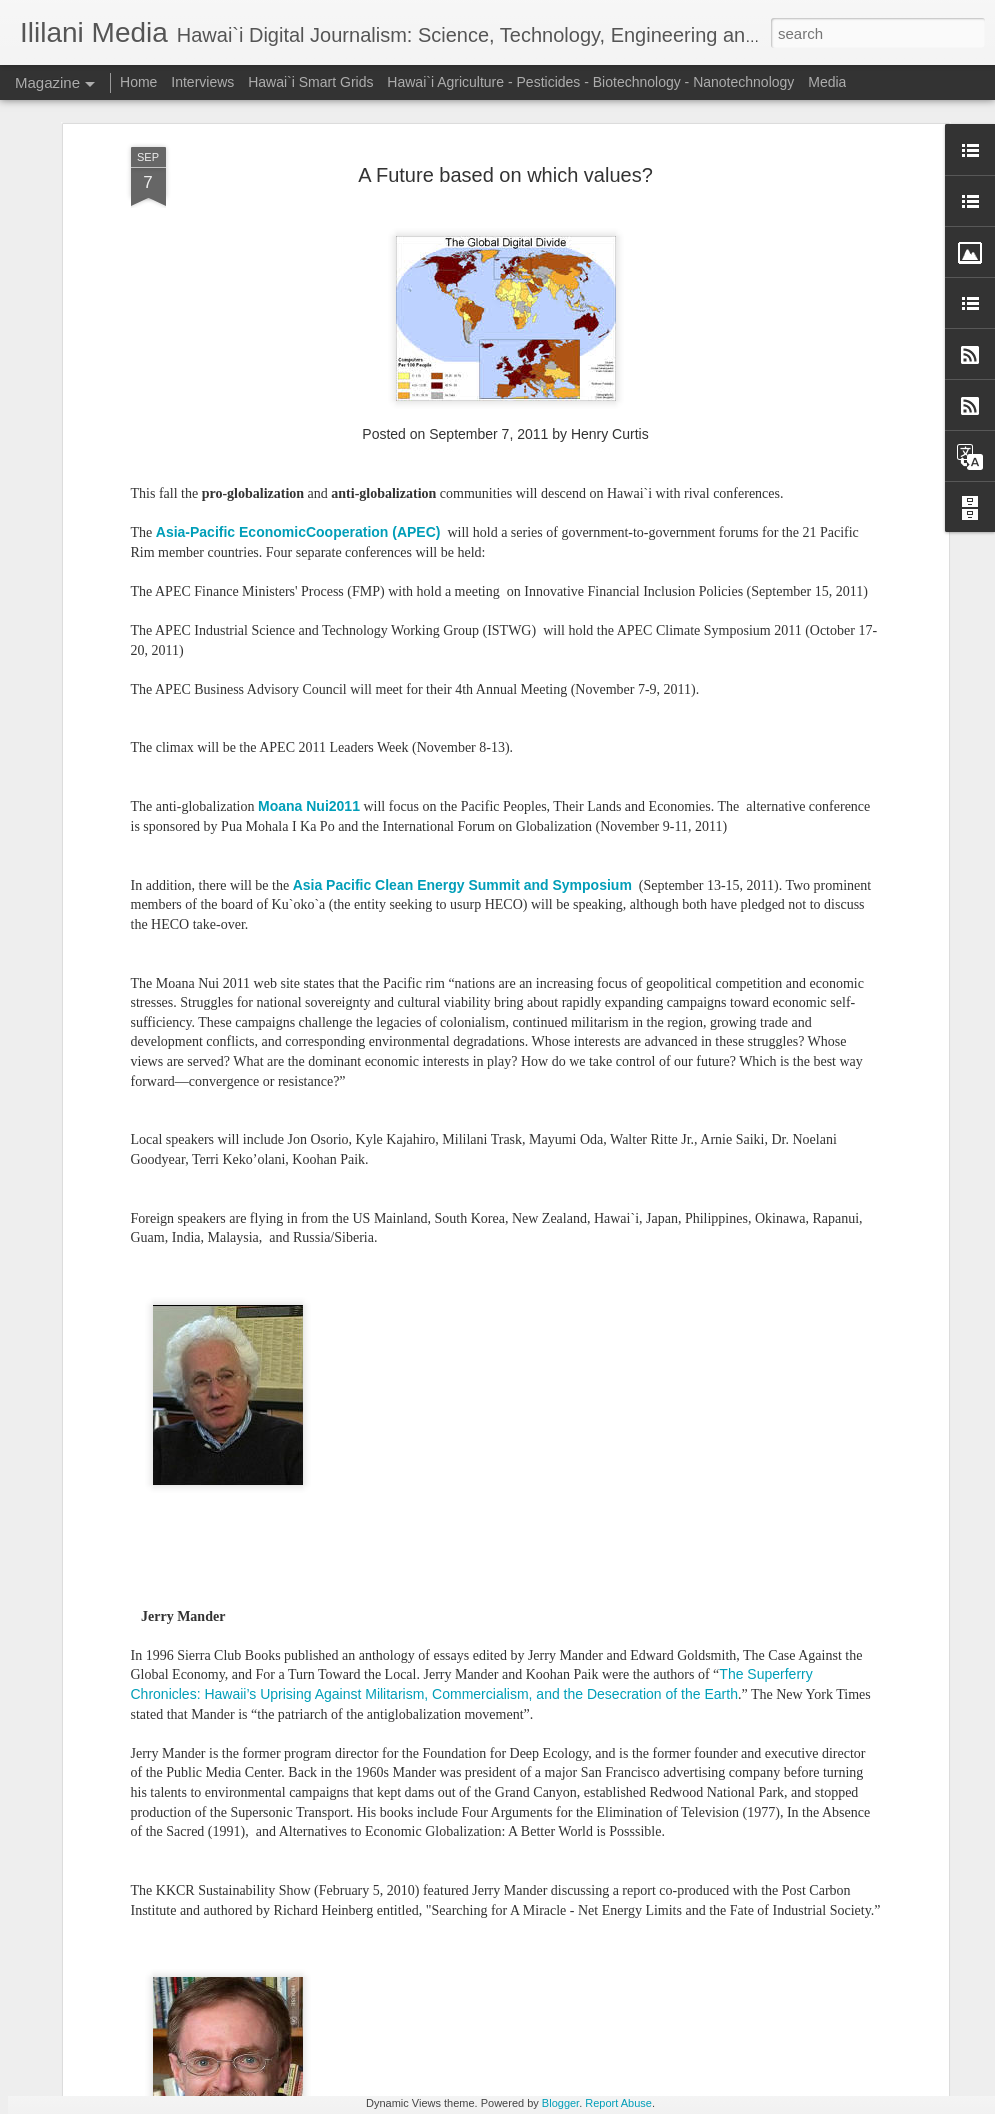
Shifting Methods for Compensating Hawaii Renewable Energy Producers (460, 1873)
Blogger (560, 2103)
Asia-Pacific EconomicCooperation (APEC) (298, 210)
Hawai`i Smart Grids (310, 82)
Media (827, 82)
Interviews (202, 82)
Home (138, 82)
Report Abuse (618, 2103)
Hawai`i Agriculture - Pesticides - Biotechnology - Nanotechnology (590, 82)
